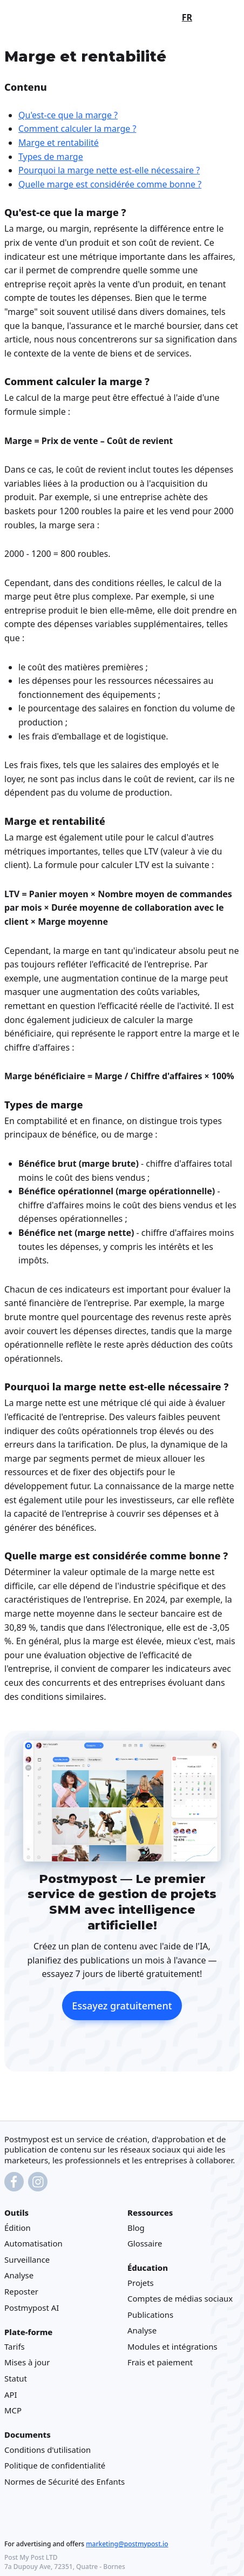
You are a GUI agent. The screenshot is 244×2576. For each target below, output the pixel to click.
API (10, 2394)
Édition (17, 2227)
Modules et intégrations (172, 2346)
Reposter (21, 2291)
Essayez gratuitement (122, 2005)
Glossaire (144, 2243)
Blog (136, 2227)
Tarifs (14, 2346)
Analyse (18, 2275)
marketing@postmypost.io (127, 2543)
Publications (150, 2314)
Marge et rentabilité (58, 143)
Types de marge (50, 156)
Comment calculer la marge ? (77, 128)
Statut (15, 2378)
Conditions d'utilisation (47, 2449)
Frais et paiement (160, 2362)
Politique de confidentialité (54, 2465)
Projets (140, 2282)
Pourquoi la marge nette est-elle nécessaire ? (109, 170)
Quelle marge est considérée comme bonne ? (109, 184)
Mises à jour (27, 2362)
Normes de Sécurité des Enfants (64, 2481)
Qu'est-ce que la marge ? (68, 114)
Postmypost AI (31, 2307)
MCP (13, 2410)
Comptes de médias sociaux (180, 2298)
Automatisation (33, 2243)
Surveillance (27, 2259)
